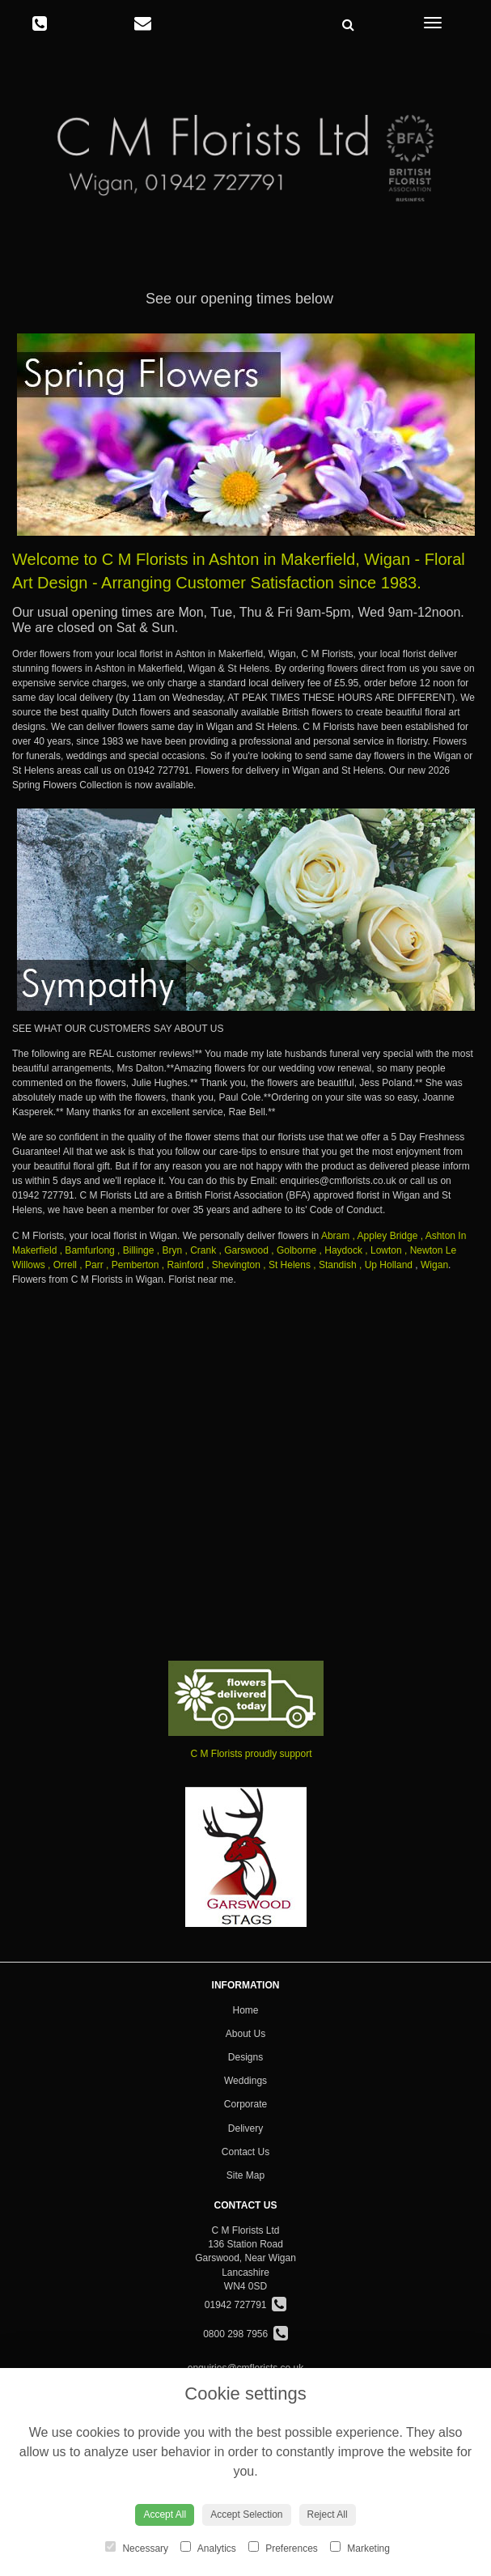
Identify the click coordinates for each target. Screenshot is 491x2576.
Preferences (283, 2547)
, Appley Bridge (385, 1235)
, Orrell (62, 1265)
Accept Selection (246, 2514)
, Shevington (233, 1265)
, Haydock (341, 1250)
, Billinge (135, 1250)
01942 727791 (245, 2305)
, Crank (200, 1250)
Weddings (245, 2080)
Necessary (136, 2547)
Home (245, 2010)
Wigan (434, 1265)
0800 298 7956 (245, 2334)
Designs (245, 2057)
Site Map (245, 2175)
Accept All (164, 2514)
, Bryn (169, 1250)
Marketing (360, 2547)
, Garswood (244, 1250)
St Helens (290, 1265)
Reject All (327, 2514)
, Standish (334, 1265)
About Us (245, 2033)
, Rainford (183, 1265)
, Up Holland (386, 1265)
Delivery (245, 2128)
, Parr (91, 1265)
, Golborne (293, 1250)
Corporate (245, 2104)
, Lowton (383, 1250)
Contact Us (245, 2152)
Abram (335, 1235)
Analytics (208, 2547)
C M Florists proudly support (250, 1753)
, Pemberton (132, 1265)
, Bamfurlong (87, 1250)
